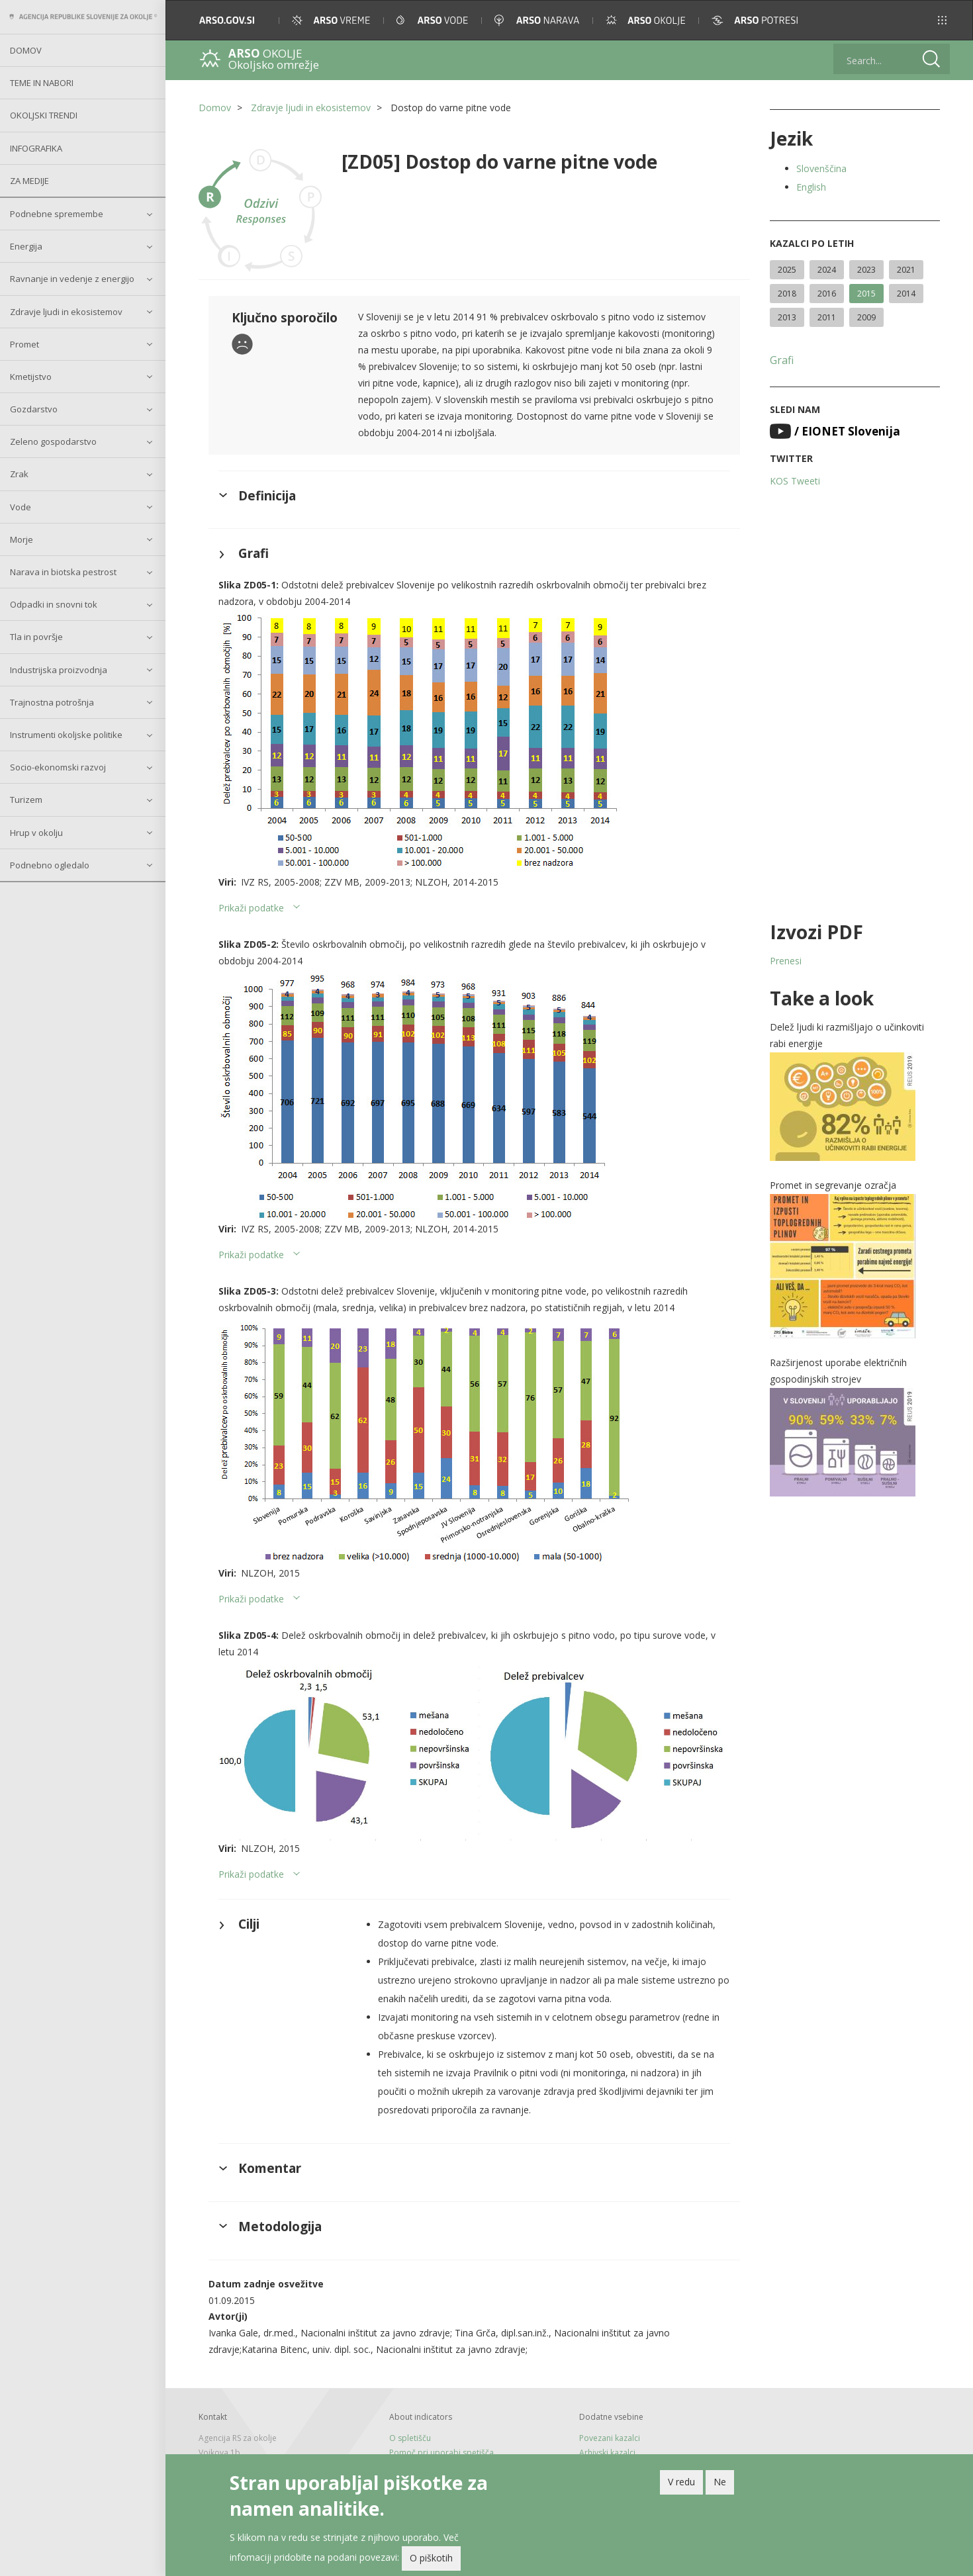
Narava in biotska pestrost (63, 572)
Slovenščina (821, 168)
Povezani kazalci (609, 2438)
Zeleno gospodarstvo (53, 441)
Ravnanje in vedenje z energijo (72, 279)
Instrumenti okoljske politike (66, 735)
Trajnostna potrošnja (52, 702)
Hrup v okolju (36, 833)
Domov (26, 50)
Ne (720, 2485)
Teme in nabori (41, 83)
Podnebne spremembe (56, 214)
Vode (20, 507)
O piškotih (431, 2561)
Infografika (36, 148)
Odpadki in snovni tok (53, 604)
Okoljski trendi (43, 115)
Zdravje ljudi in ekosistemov (66, 312)
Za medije (29, 181)
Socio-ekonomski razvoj (58, 767)
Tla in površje (36, 637)
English (811, 187)
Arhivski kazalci (607, 2452)
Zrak (19, 474)
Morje (21, 539)
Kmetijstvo (31, 377)
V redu (681, 2485)
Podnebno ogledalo (49, 865)
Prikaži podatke (251, 907)
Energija (26, 246)
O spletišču (410, 2438)
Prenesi (786, 960)
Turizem (26, 799)
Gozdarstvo (34, 409)
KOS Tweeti (795, 481)
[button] (942, 20)
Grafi (782, 360)
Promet (24, 344)
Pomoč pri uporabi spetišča (441, 2452)
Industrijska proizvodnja (58, 670)
